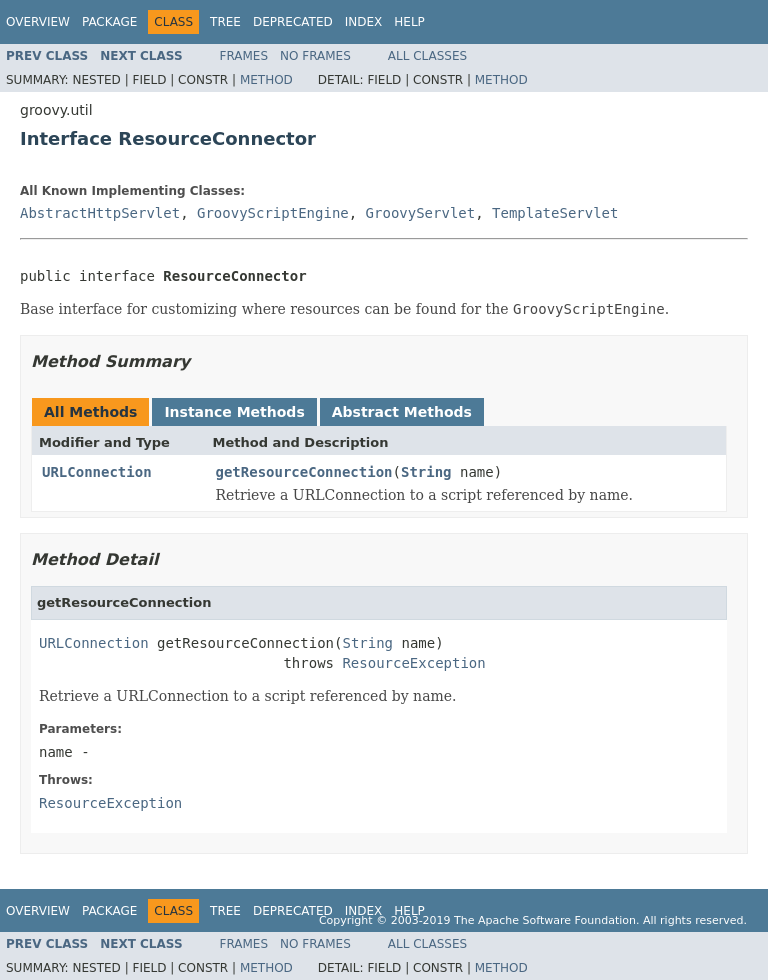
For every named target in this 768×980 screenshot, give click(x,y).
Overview (38, 22)
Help (409, 22)
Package (109, 22)
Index (364, 22)
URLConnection (97, 472)
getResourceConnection (304, 472)
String (426, 472)
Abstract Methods (402, 412)
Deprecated (293, 22)
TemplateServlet (555, 213)
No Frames (315, 56)
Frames (244, 56)
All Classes (427, 56)
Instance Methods (234, 412)
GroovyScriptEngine (273, 213)
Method (266, 80)
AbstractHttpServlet (100, 213)
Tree (225, 22)
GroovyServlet (421, 213)
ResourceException (413, 663)
